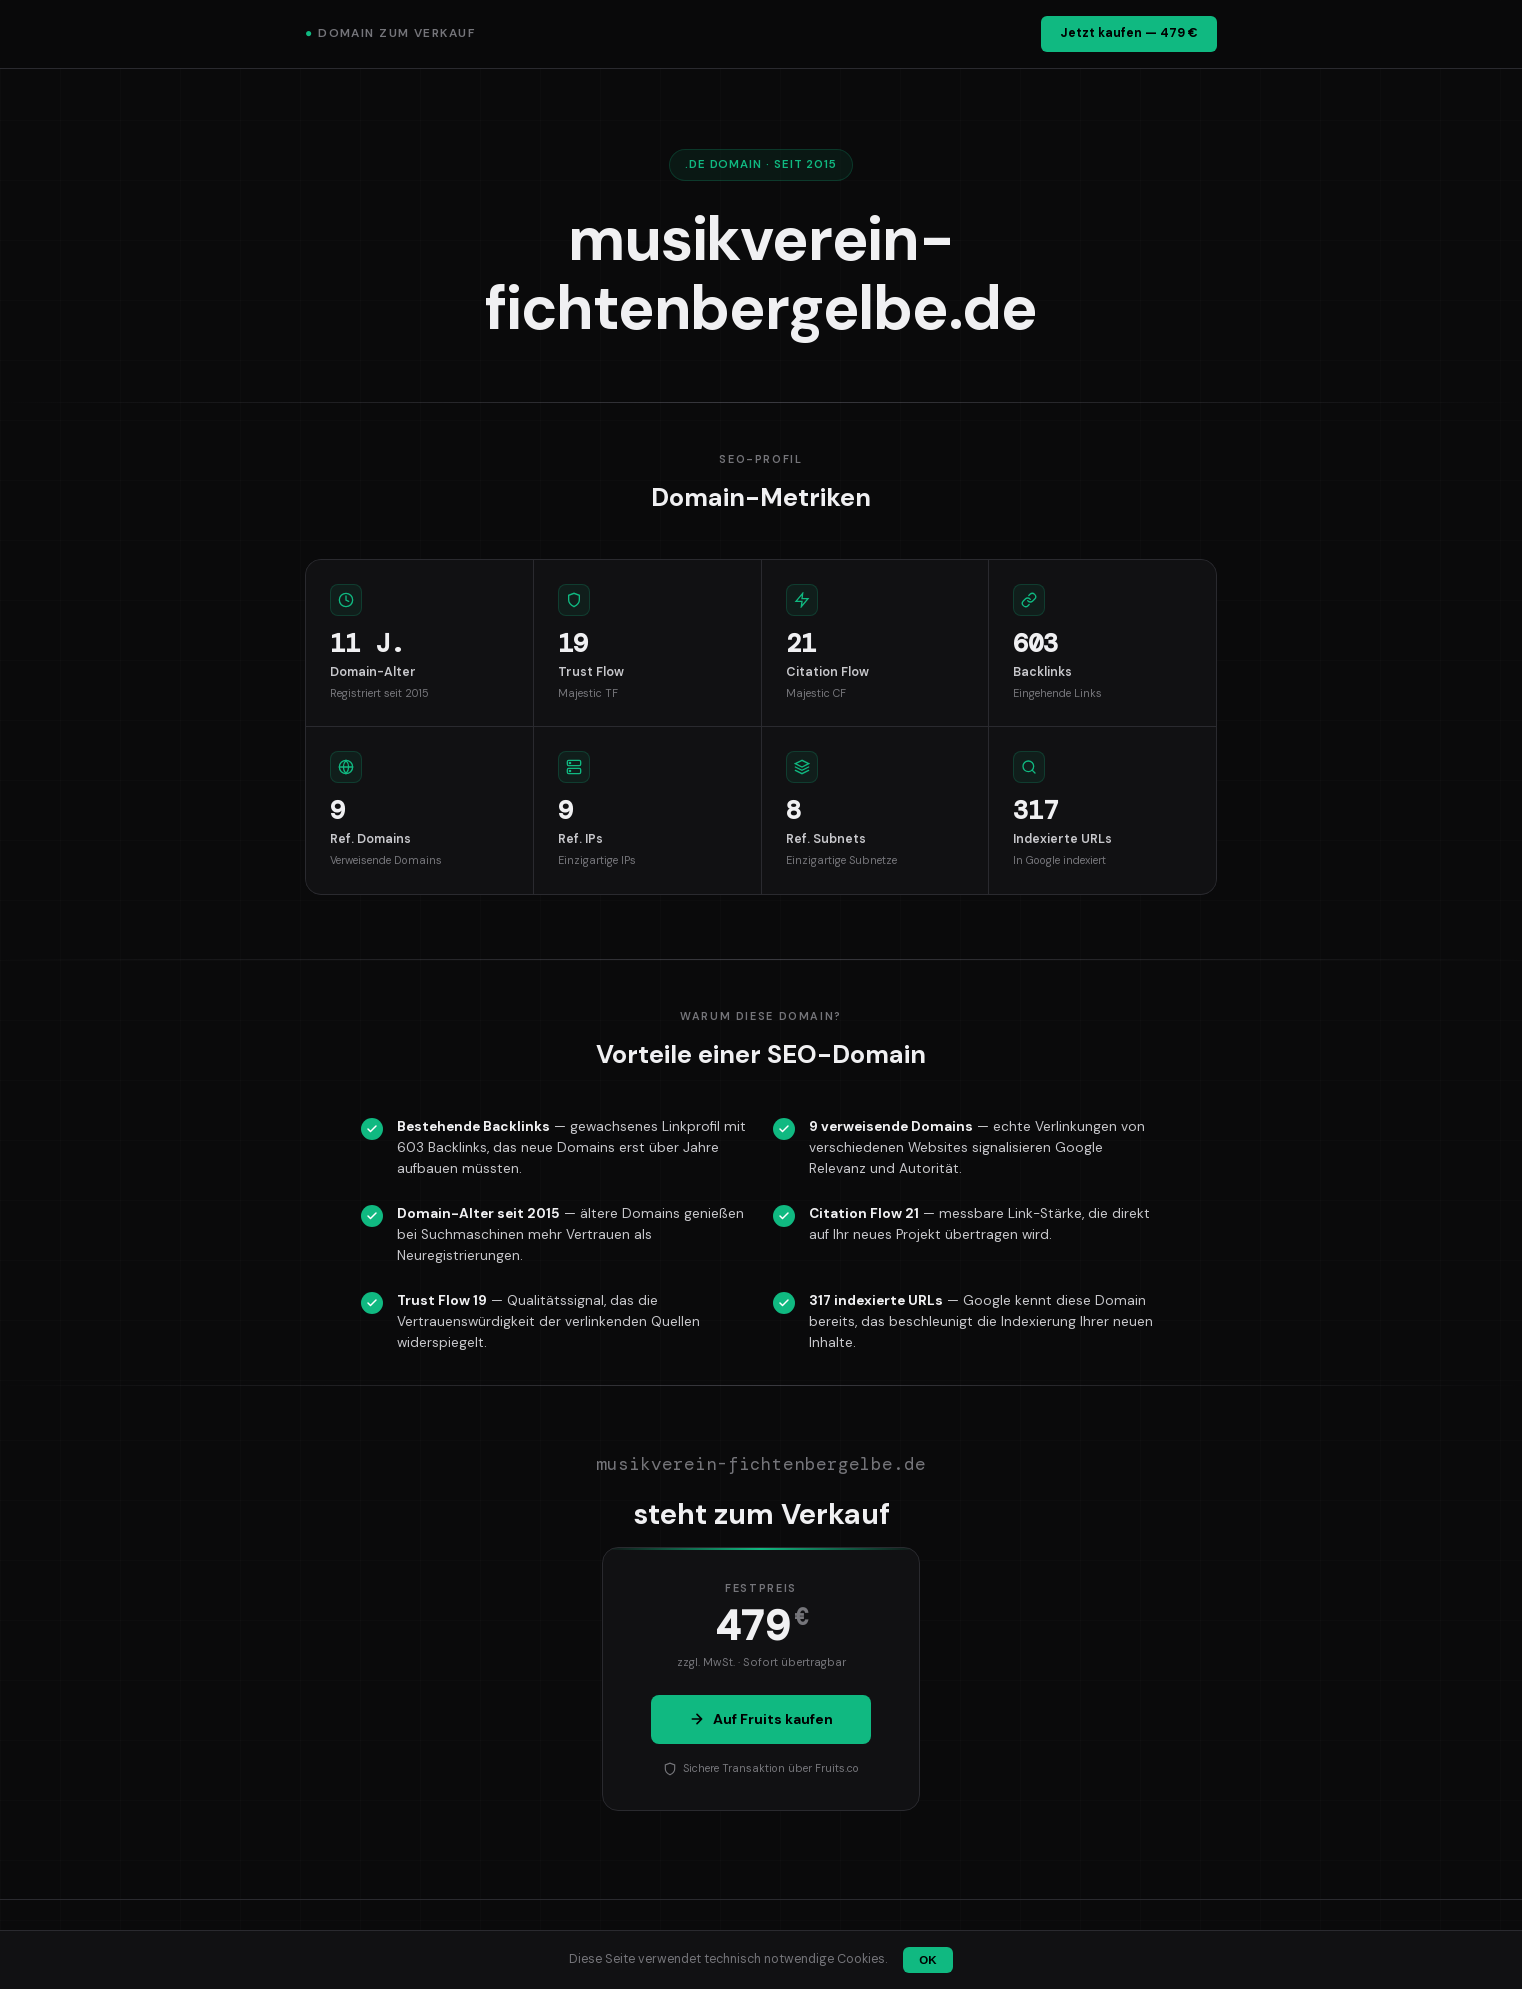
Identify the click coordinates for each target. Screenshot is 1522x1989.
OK (927, 1960)
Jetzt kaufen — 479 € (1129, 33)
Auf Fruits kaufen (761, 1719)
